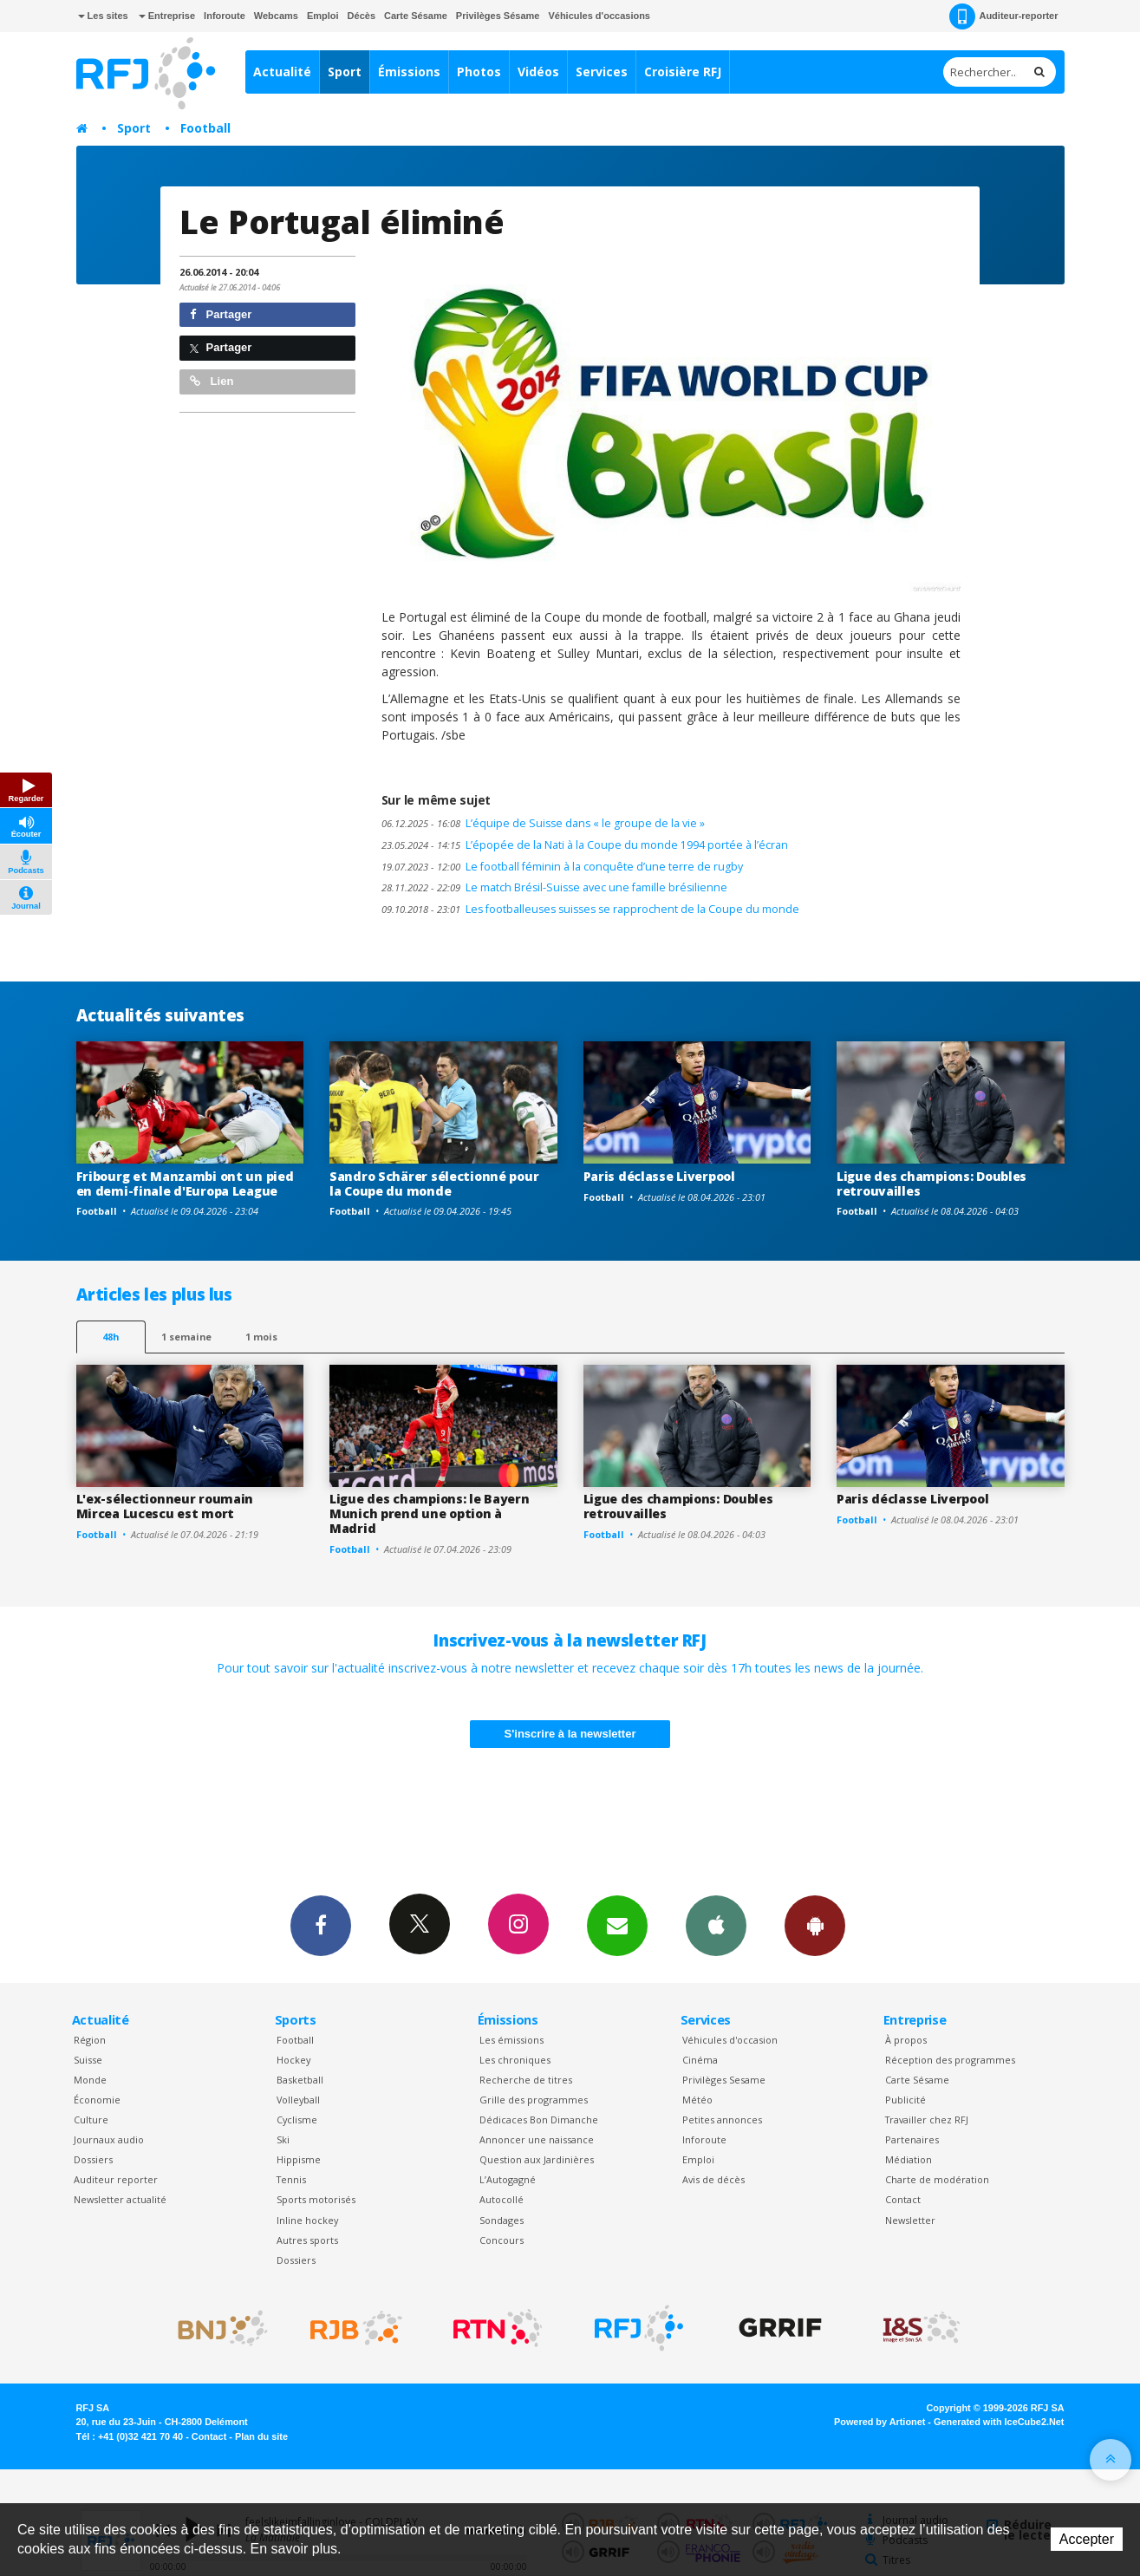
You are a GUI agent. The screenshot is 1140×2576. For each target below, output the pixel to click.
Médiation (908, 2159)
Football (205, 128)
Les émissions (511, 2039)
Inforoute (224, 15)
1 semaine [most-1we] (186, 1336)
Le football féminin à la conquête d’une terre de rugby (562, 866)
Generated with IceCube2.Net (999, 2421)
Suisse (88, 2059)
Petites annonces (722, 2119)
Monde (90, 2079)
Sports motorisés (316, 2199)
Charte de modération (937, 2179)
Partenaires (912, 2139)
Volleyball (298, 2099)
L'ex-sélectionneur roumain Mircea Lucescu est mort (165, 1506)
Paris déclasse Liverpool (659, 1176)
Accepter (1086, 2539)
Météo (697, 2099)
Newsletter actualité (120, 2199)
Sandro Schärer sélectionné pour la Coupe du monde (433, 1183)
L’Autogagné (507, 2179)
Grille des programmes (533, 2099)
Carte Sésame (415, 15)
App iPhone (716, 1924)
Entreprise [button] (167, 15)
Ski (283, 2139)
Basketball (300, 2079)
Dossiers (93, 2159)
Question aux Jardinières (536, 2159)
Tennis (291, 2179)
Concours (501, 2240)
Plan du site (261, 2436)
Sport (345, 71)
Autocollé (501, 2199)
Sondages (501, 2220)
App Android (815, 1924)
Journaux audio (109, 2139)
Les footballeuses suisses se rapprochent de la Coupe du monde (590, 909)
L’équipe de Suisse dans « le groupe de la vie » (543, 823)
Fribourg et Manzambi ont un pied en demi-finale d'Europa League (185, 1183)
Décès (361, 15)
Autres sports (307, 2240)
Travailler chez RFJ (926, 2119)
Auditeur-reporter (1003, 16)
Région (90, 2039)
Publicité (905, 2099)
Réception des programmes (950, 2059)
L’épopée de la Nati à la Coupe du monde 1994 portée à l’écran (584, 845)
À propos (906, 2039)
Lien (211, 381)
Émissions (409, 71)
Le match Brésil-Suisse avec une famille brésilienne (554, 887)
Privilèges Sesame (723, 2079)
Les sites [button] (103, 15)
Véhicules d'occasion (730, 2039)
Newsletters (617, 1924)
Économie (97, 2099)
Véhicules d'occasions (599, 15)
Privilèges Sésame (498, 15)
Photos (479, 71)
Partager (220, 314)
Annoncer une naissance (536, 2139)
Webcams (276, 15)
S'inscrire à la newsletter (570, 1733)
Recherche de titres (525, 2079)
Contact (903, 2199)
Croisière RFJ (682, 71)
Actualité (282, 71)
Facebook (320, 1924)
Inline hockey (307, 2220)
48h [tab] (110, 1336)
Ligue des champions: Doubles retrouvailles (931, 1183)
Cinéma (700, 2059)
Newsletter (910, 2220)
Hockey (293, 2059)
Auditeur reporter (116, 2179)
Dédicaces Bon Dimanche (538, 2119)
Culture (91, 2119)
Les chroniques (514, 2059)
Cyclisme (297, 2119)
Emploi (323, 15)
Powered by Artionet (879, 2421)
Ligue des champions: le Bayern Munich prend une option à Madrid (429, 1513)
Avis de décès (713, 2179)
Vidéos (538, 71)
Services (602, 71)
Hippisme (299, 2159)
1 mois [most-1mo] (261, 1336)
